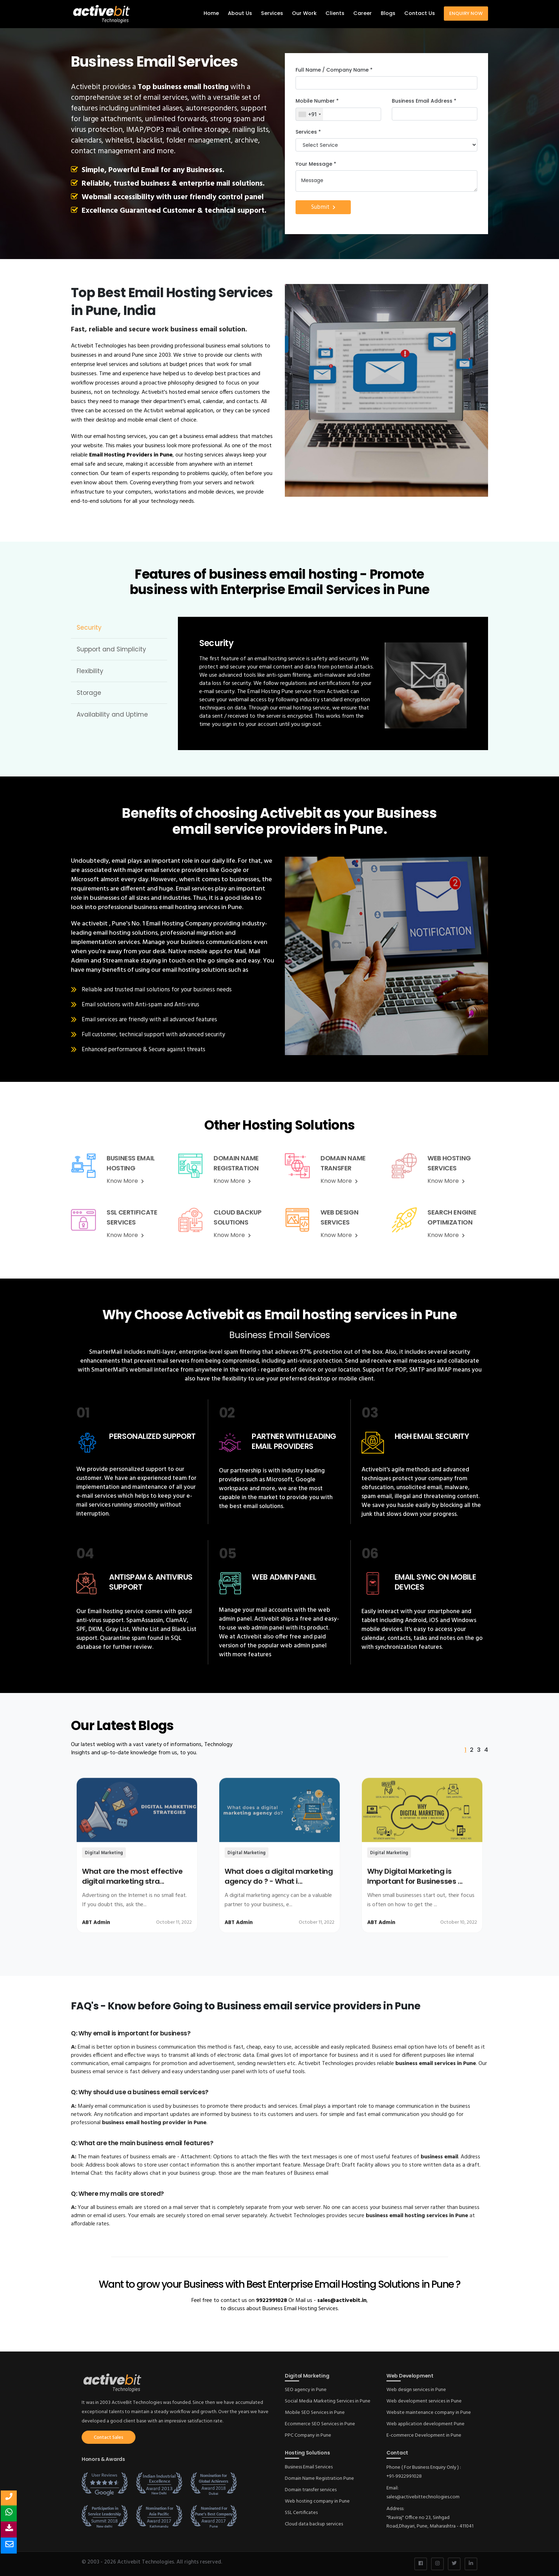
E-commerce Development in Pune (423, 2435)
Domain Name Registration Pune (319, 2478)
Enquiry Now (466, 13)
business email (439, 2157)
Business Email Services (309, 2467)
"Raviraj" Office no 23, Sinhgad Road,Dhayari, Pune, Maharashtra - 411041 (429, 2522)
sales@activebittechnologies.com (423, 2497)
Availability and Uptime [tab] (112, 714)
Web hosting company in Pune (317, 2501)
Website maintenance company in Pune (428, 2413)
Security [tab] (89, 627)
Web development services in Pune (424, 2401)
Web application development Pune (425, 2424)
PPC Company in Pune (308, 2435)
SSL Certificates (301, 2513)
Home (211, 13)
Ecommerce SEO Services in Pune (320, 2424)
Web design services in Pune (416, 2390)
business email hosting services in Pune (418, 2215)
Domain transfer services (311, 2490)
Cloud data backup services (314, 2524)
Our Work (304, 13)
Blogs (388, 13)
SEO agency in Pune (306, 2390)
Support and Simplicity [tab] (111, 649)
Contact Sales (108, 2437)
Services (272, 13)
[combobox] (309, 114)
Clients (334, 13)
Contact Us (419, 13)
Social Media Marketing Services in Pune (327, 2401)
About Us (240, 13)
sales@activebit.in (341, 2300)
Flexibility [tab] (90, 671)
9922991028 (271, 2300)
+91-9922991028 (404, 2476)
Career (362, 13)
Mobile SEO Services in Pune (315, 2413)
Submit (323, 207)
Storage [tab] (89, 692)
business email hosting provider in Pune (154, 2122)
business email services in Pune (435, 2063)
